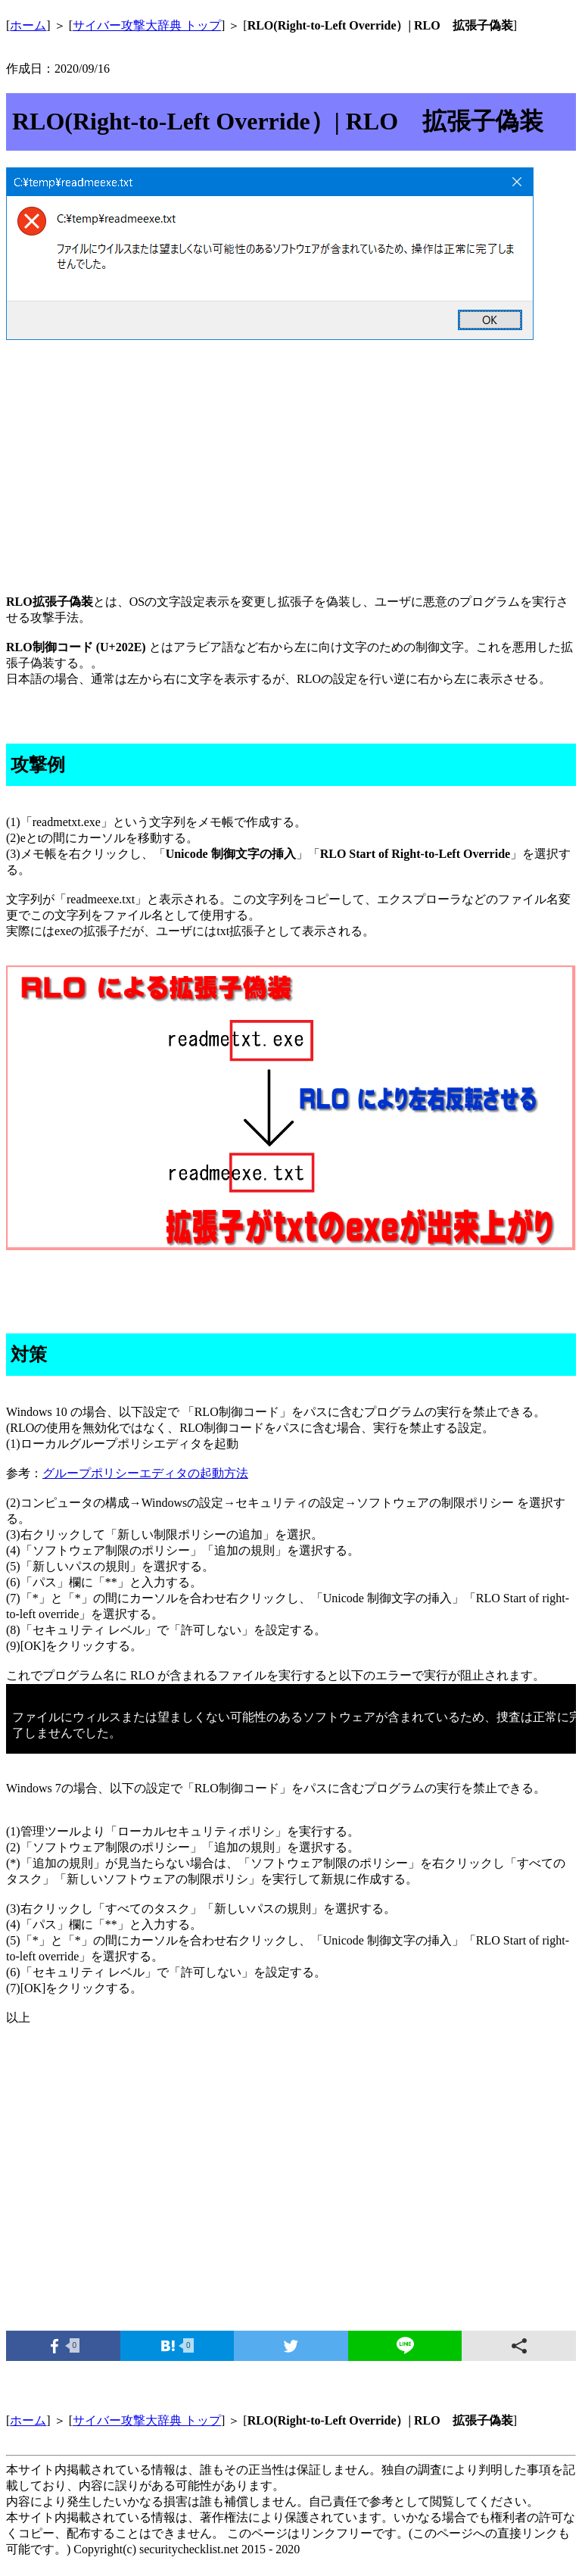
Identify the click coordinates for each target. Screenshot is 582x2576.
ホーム (28, 25)
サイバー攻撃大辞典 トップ (147, 25)
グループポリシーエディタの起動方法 (145, 1473)
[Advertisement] (291, 463)
